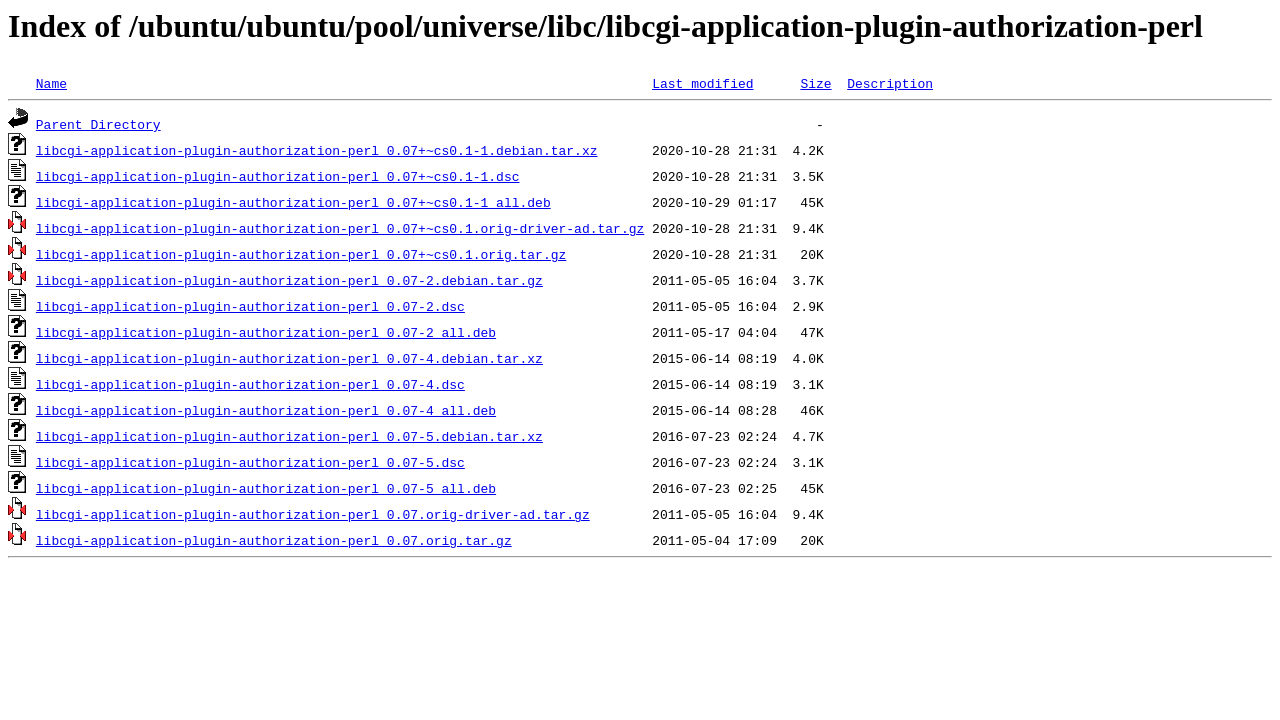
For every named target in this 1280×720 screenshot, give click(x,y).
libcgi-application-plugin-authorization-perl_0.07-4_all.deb (266, 410)
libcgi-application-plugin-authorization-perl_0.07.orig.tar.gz (274, 540)
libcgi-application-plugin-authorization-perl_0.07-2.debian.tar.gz (289, 280)
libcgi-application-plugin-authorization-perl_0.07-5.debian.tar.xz (289, 436)
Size (815, 83)
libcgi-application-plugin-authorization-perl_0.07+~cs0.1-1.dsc (278, 176)
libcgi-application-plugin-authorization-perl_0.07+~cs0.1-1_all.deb (293, 202)
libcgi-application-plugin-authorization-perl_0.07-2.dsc (250, 306)
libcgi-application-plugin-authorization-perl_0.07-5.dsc (250, 462)
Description (890, 83)
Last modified (702, 83)
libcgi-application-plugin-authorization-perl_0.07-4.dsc (250, 384)
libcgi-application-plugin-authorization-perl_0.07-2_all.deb (266, 332)
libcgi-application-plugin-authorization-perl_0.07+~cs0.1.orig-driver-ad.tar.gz (340, 228)
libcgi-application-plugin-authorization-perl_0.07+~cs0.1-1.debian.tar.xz (317, 150)
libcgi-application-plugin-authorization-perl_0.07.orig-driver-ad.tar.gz (313, 514)
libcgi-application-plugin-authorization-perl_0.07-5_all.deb (266, 488)
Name (51, 83)
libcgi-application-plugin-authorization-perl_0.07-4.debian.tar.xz (289, 358)
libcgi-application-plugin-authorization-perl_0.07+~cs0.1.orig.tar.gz (301, 254)
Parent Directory (98, 124)
